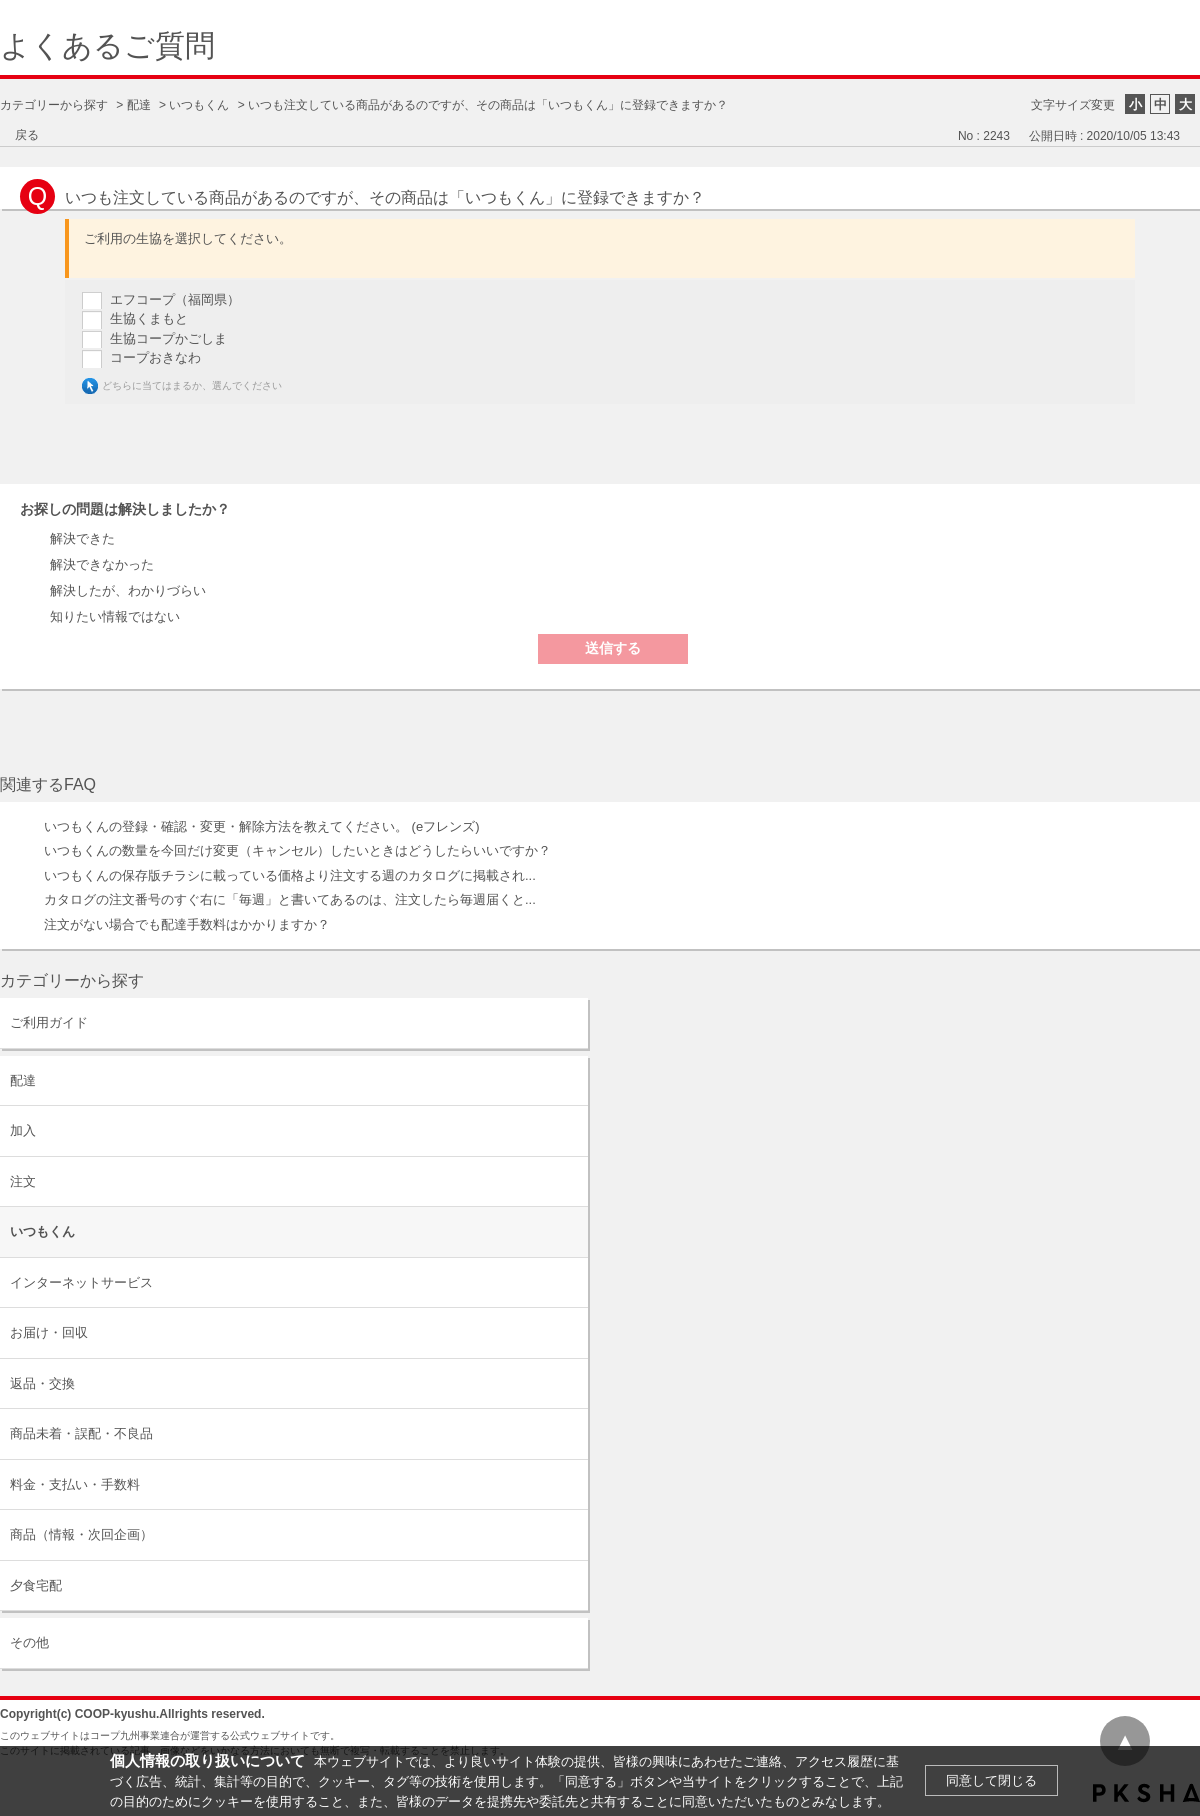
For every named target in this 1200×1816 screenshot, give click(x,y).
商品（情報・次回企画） (81, 1534)
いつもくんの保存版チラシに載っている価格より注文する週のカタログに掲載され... (290, 875)
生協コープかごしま (168, 338)
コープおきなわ (155, 357)
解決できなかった (102, 564)
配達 (139, 105)
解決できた (82, 538)
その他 (29, 1642)
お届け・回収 (49, 1332)
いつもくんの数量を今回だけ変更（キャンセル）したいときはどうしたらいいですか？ (297, 850)
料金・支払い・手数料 (75, 1484)
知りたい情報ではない (115, 616)
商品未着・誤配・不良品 (81, 1433)
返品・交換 (42, 1383)
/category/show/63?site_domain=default (571, 1022)
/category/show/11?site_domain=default (571, 1642)
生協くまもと (149, 318)
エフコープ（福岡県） (175, 299)
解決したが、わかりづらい (128, 590)
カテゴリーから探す (54, 105)
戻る (27, 135)
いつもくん (199, 105)
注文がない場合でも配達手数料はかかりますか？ (187, 924)
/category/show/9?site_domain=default (571, 1080)
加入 (23, 1130)
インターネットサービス (81, 1282)
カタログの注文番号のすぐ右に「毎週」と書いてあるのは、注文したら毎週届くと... (290, 899)
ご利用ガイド (49, 1022)
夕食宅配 (36, 1585)
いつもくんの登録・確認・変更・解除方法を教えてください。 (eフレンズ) (262, 826)
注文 (23, 1181)
